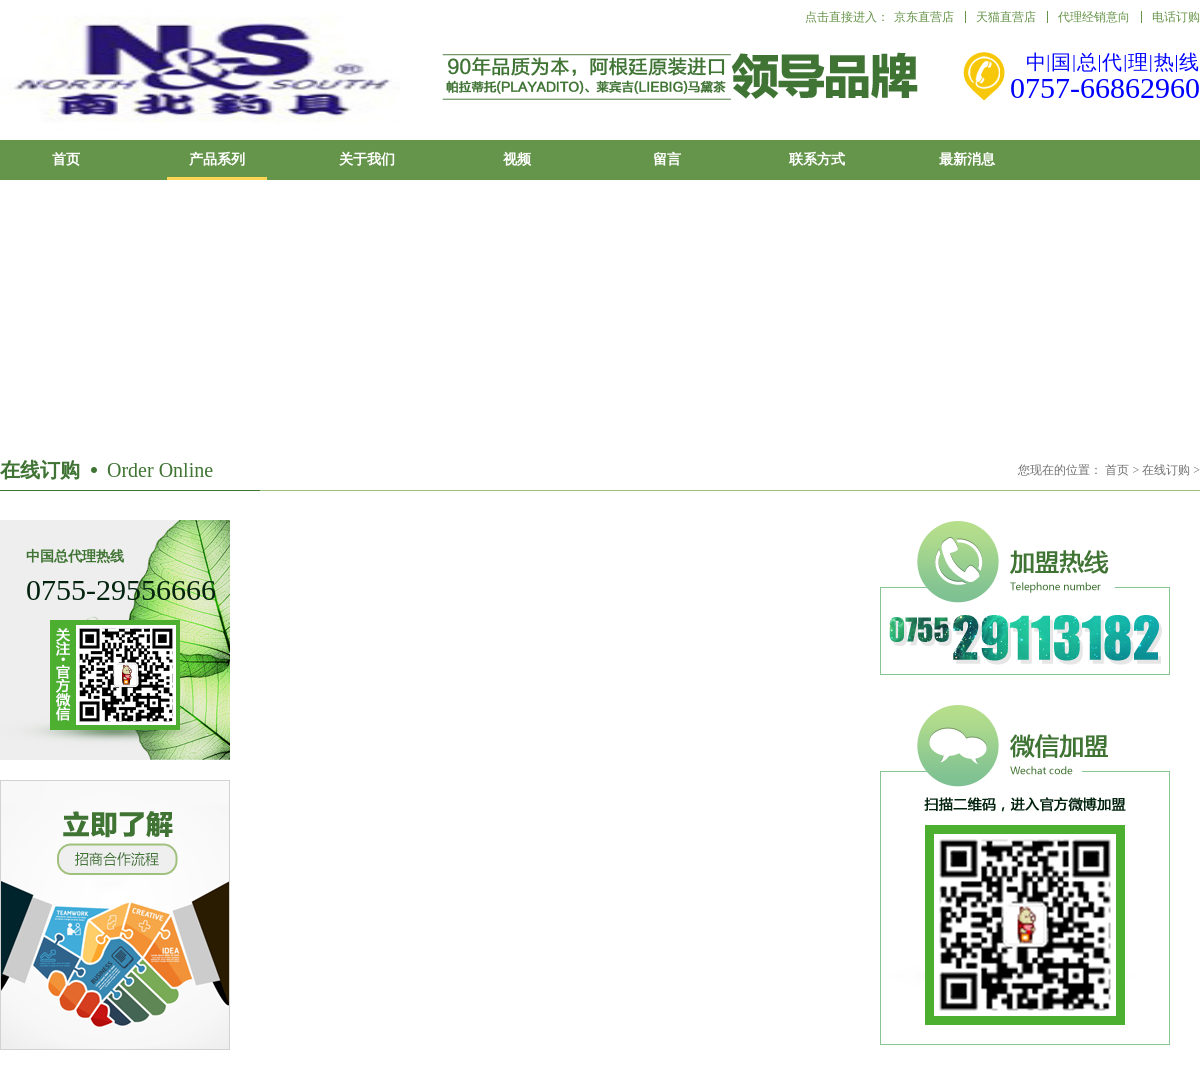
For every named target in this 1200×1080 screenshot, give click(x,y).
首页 (66, 159)
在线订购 (1166, 470)
